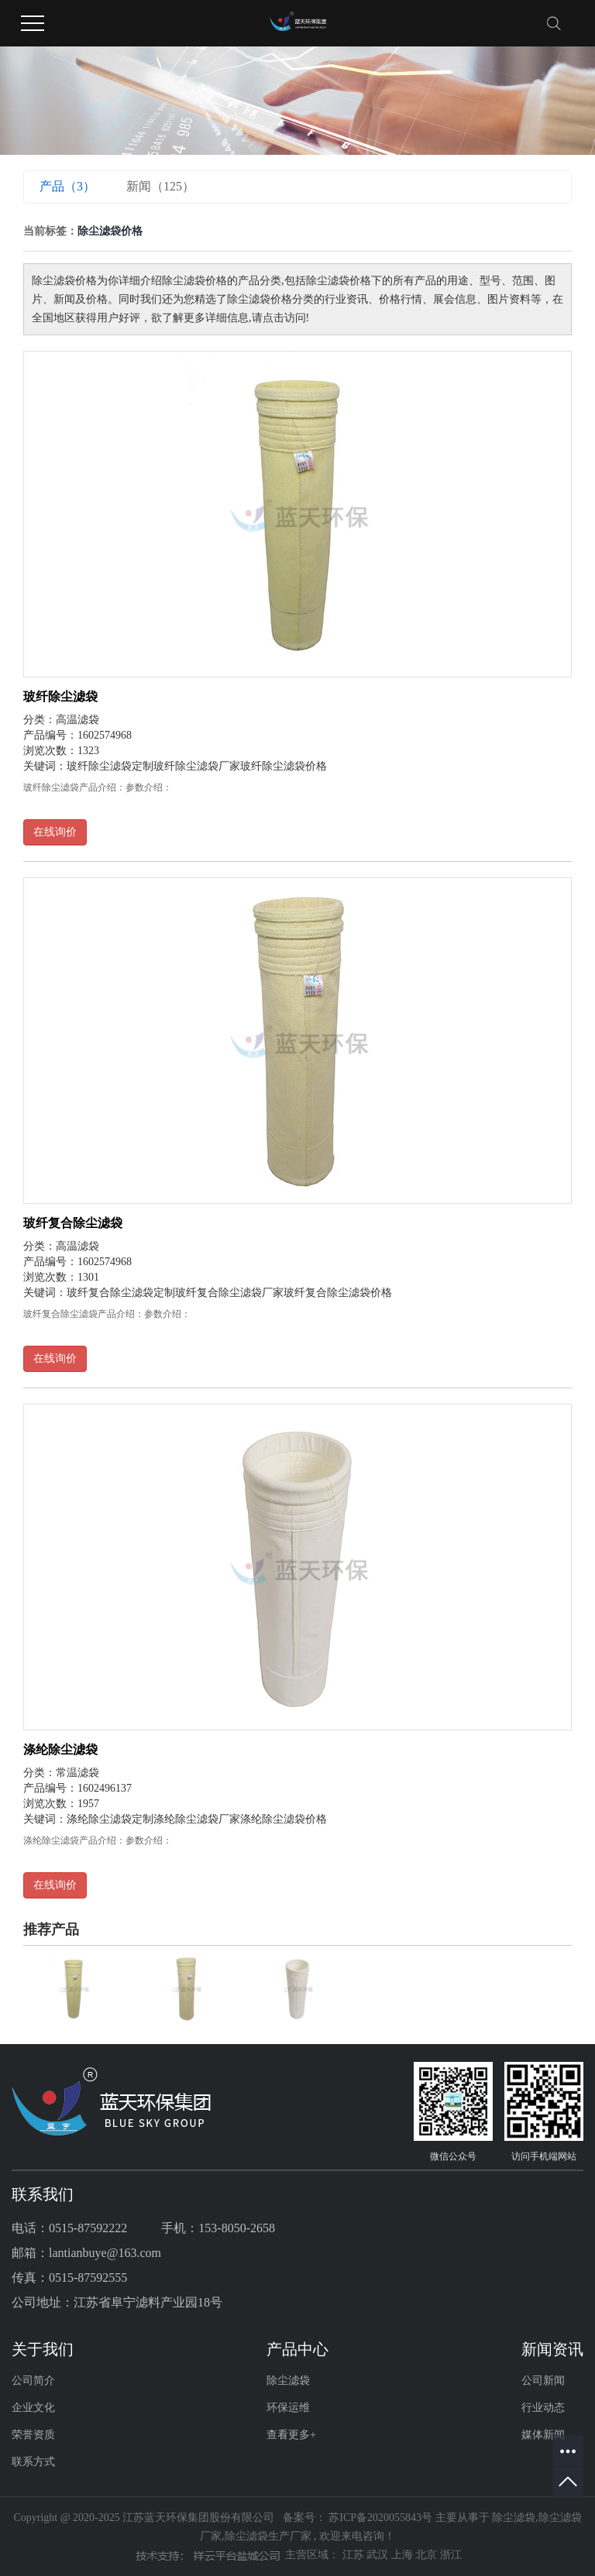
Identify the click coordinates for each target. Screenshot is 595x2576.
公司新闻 (543, 2380)
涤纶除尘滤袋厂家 (196, 1819)
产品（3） (67, 186)
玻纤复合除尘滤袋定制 (121, 1292)
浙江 (451, 2555)
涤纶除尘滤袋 (60, 1749)
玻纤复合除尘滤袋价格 (338, 1292)
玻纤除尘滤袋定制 (110, 766)
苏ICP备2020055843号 (380, 2517)
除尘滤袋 (288, 2380)
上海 (403, 2555)
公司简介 (33, 2380)
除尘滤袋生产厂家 (268, 2536)
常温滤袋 (77, 1773)
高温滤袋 (77, 719)
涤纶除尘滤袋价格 (283, 1819)
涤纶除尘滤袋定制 (110, 1819)
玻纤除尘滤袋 (60, 696)
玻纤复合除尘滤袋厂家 (229, 1292)
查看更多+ (291, 2435)
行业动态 (543, 2407)
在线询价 (55, 832)
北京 (427, 2555)
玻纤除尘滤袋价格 (283, 766)
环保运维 (288, 2407)
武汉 (378, 2555)
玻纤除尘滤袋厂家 (196, 766)
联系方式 (33, 2462)
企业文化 (33, 2407)
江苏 (354, 2555)
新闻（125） (160, 186)
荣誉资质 (33, 2435)
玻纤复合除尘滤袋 (72, 1223)
